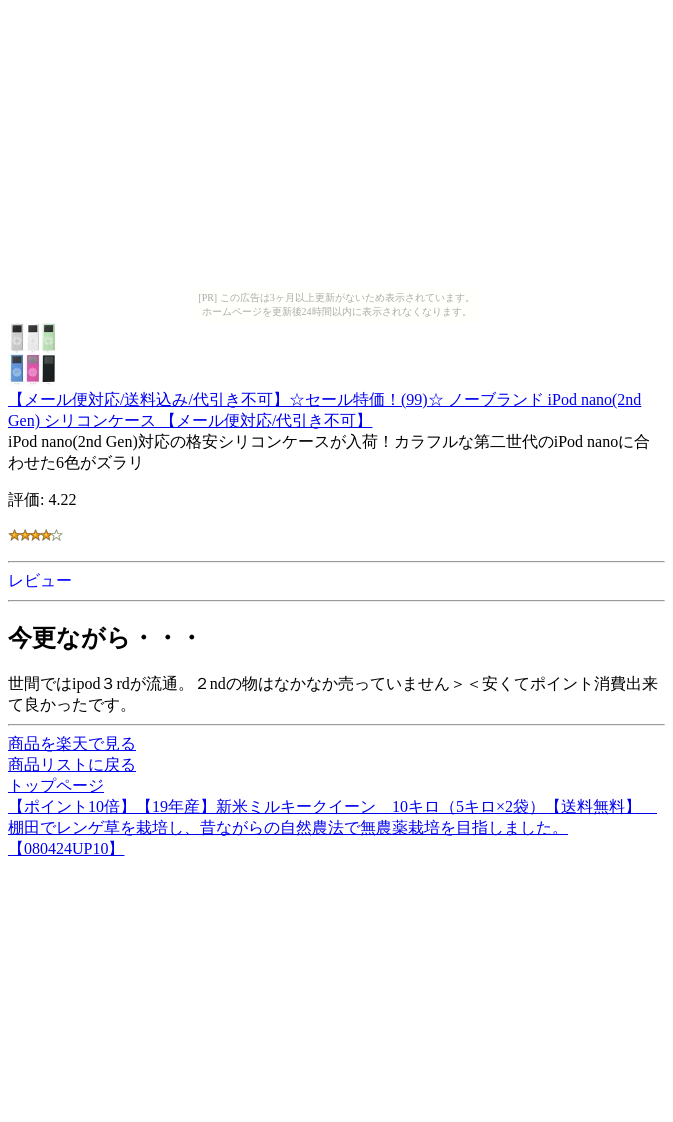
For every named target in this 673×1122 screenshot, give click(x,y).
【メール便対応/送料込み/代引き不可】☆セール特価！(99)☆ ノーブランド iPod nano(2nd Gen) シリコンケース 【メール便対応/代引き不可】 (324, 400)
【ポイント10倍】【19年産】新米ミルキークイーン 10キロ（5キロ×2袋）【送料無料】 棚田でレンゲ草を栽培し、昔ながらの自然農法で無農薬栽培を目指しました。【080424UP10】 (332, 827)
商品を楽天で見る (72, 743)
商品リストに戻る (72, 764)
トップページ (56, 785)
